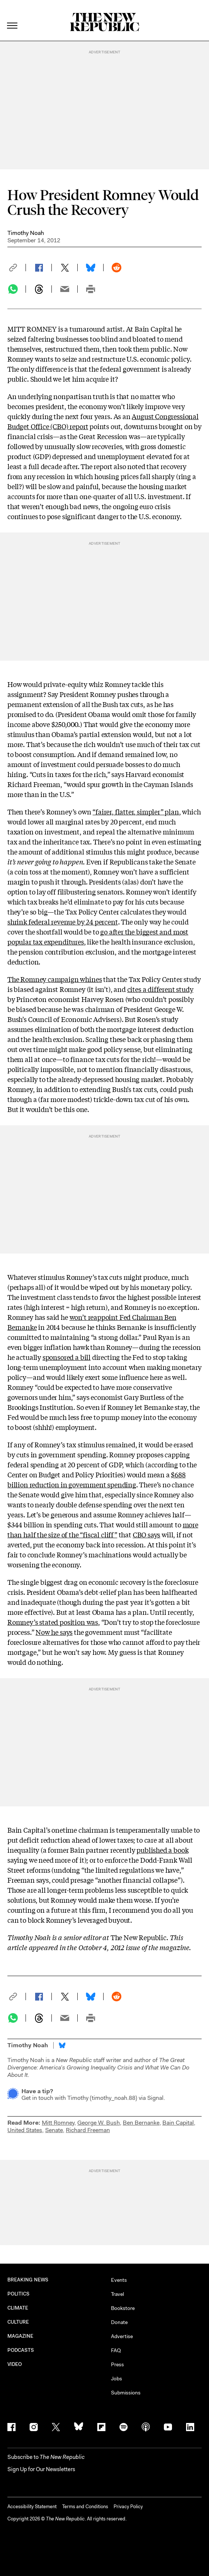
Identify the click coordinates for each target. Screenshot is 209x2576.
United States (24, 2130)
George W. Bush (98, 2123)
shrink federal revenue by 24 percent (62, 921)
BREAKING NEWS (27, 2280)
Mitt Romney (58, 2123)
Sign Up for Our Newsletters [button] (41, 2469)
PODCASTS (20, 2350)
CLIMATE (17, 2308)
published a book (162, 1850)
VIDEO (14, 2364)
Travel (117, 2294)
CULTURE (18, 2322)
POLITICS (18, 2294)
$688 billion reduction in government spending (96, 1479)
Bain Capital (178, 2123)
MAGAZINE (20, 2336)
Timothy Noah (25, 233)
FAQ (116, 2350)
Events (119, 2280)
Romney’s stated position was (52, 1622)
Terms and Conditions (85, 2506)
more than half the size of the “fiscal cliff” (102, 1529)
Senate (54, 2130)
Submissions (126, 2392)
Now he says (54, 1632)
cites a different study (160, 989)
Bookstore (123, 2308)
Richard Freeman (88, 2130)
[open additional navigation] (12, 16)
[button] (16, 267)
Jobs (116, 2378)
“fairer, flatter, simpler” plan (135, 811)
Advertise (122, 2336)
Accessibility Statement (32, 2506)
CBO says (147, 1534)
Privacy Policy (128, 2506)
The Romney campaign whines (54, 979)
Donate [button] (119, 2322)
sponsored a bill (67, 1357)
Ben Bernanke (141, 2123)
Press (117, 2364)
